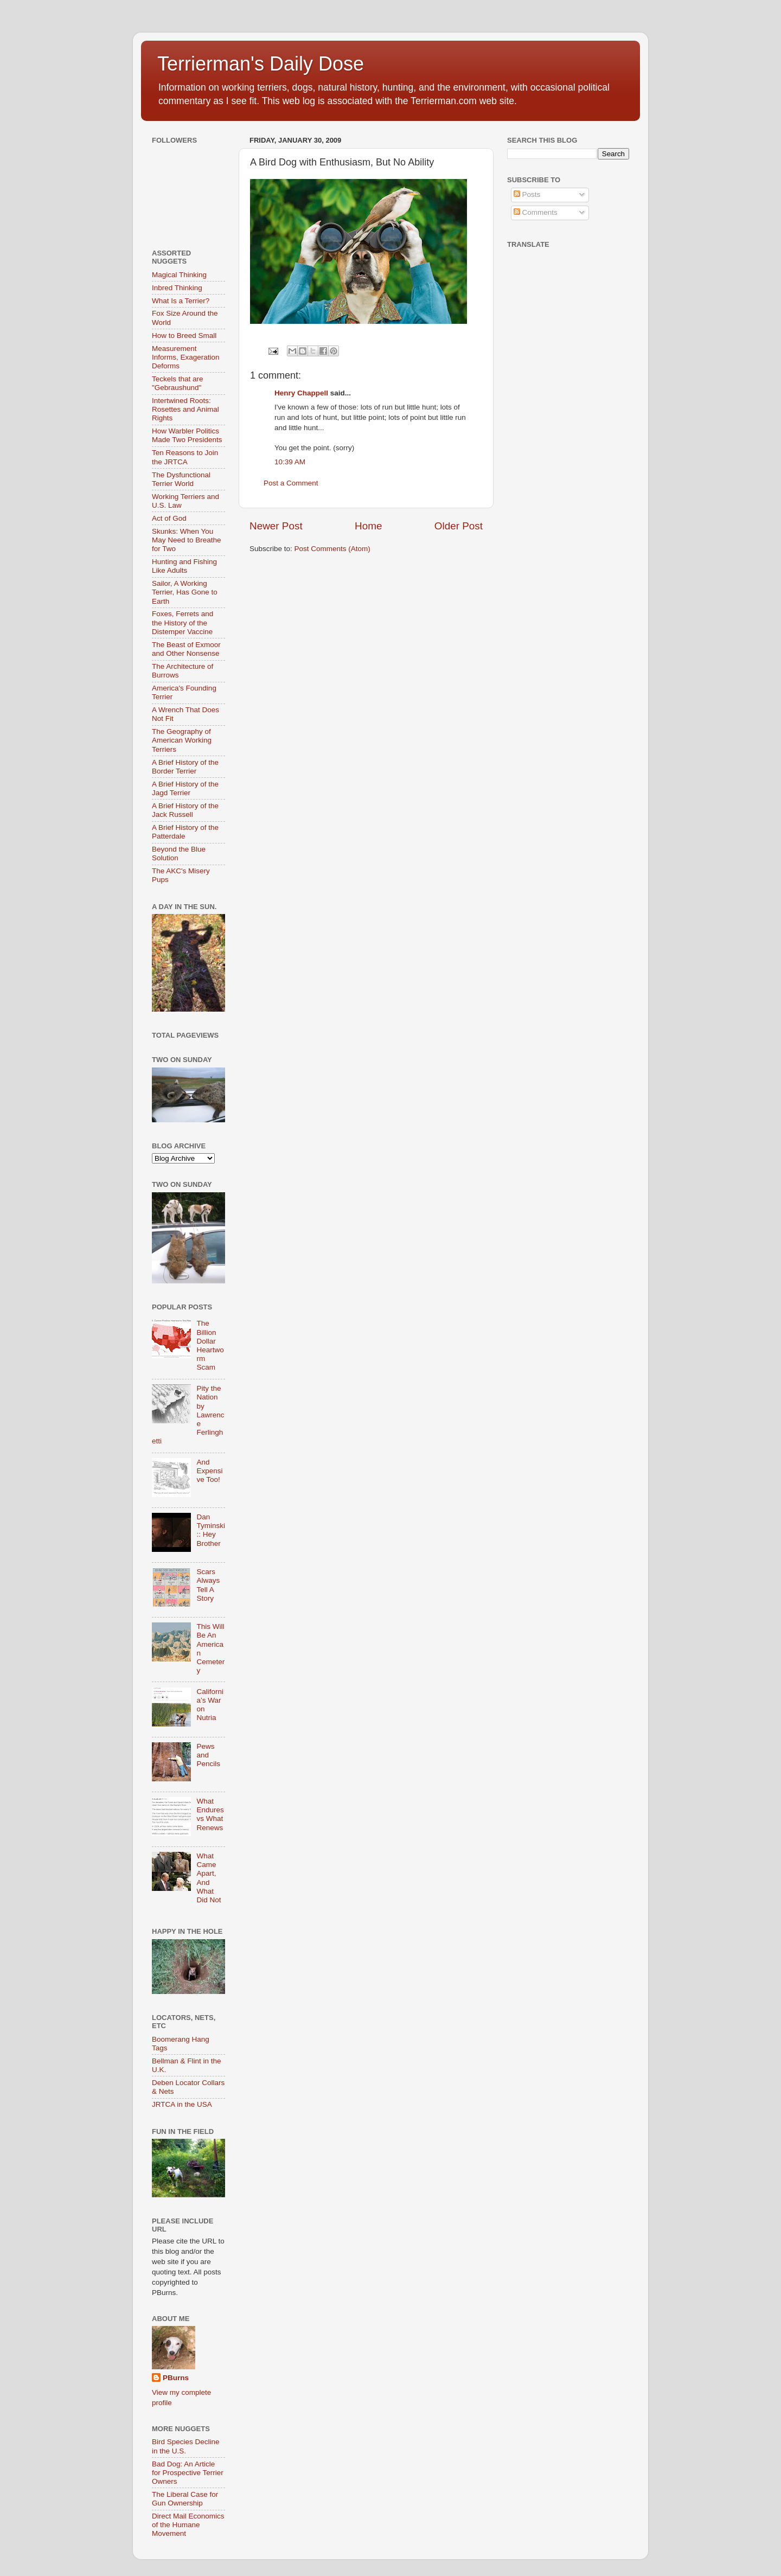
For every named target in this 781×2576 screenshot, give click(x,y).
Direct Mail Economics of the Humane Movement (188, 2524)
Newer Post (276, 526)
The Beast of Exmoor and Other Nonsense (186, 649)
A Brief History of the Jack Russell (185, 810)
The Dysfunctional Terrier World (181, 479)
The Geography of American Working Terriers (182, 740)
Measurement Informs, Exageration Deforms (186, 357)
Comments (536, 212)
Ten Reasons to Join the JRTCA (185, 457)
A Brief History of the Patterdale (185, 831)
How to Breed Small (184, 335)
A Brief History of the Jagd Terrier (185, 788)
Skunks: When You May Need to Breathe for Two (186, 540)
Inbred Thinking (177, 288)
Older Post (458, 526)
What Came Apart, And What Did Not (208, 1878)
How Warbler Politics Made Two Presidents (187, 435)
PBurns (176, 2378)
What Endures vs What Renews (209, 1814)
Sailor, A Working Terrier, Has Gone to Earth (184, 592)
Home (368, 526)
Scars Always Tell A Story (208, 1585)
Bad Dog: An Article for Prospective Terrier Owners (187, 2472)
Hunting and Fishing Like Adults (184, 566)
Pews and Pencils (208, 1755)
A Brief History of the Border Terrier (185, 766)
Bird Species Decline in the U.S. (186, 2446)
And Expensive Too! (209, 1471)
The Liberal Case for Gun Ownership (185, 2498)
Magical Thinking (179, 275)
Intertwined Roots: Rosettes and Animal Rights (185, 409)
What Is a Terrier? (180, 301)
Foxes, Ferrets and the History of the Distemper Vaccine (182, 622)
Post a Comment (291, 483)
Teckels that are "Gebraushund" (177, 383)
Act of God (169, 518)
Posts (527, 194)
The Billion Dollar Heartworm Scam (209, 1345)
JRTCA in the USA (182, 2104)
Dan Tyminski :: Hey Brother (210, 1530)
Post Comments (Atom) (332, 549)
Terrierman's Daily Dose (260, 64)
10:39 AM (289, 462)
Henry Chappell (301, 393)
